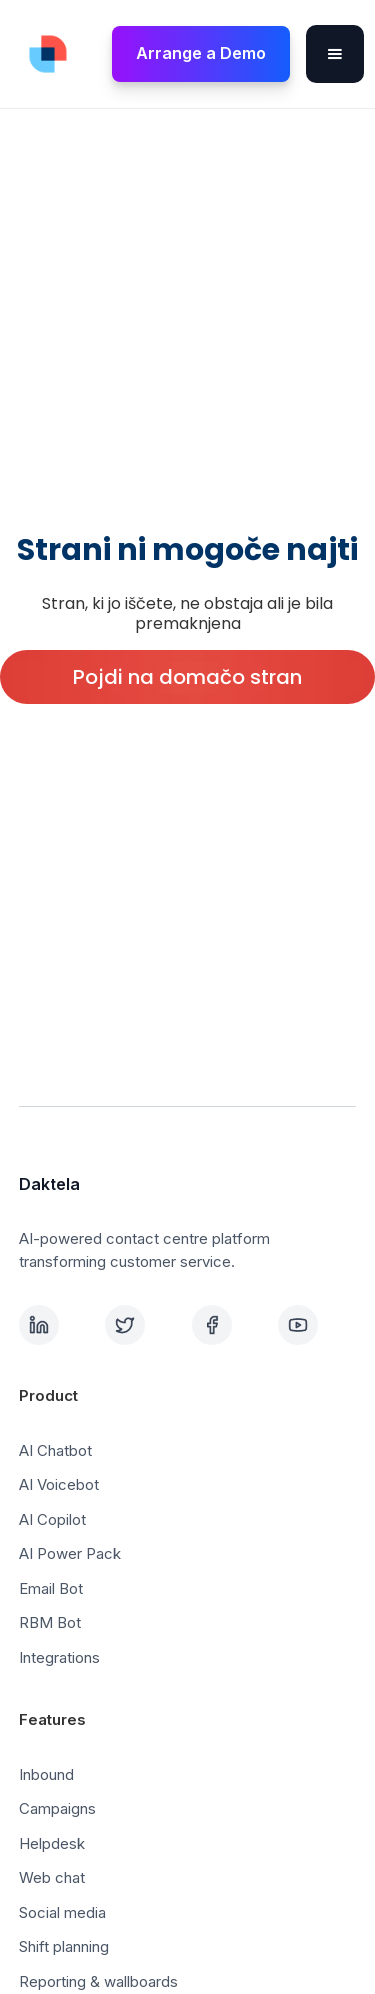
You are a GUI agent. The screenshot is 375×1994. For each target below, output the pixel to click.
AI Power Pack (70, 1553)
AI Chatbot (55, 1450)
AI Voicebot (59, 1484)
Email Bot (51, 1588)
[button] (335, 54)
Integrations (59, 1657)
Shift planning (64, 1946)
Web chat (52, 1877)
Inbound (46, 1774)
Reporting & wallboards (98, 1981)
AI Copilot (52, 1519)
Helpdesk (52, 1843)
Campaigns (57, 1808)
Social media (62, 1912)
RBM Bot (50, 1622)
